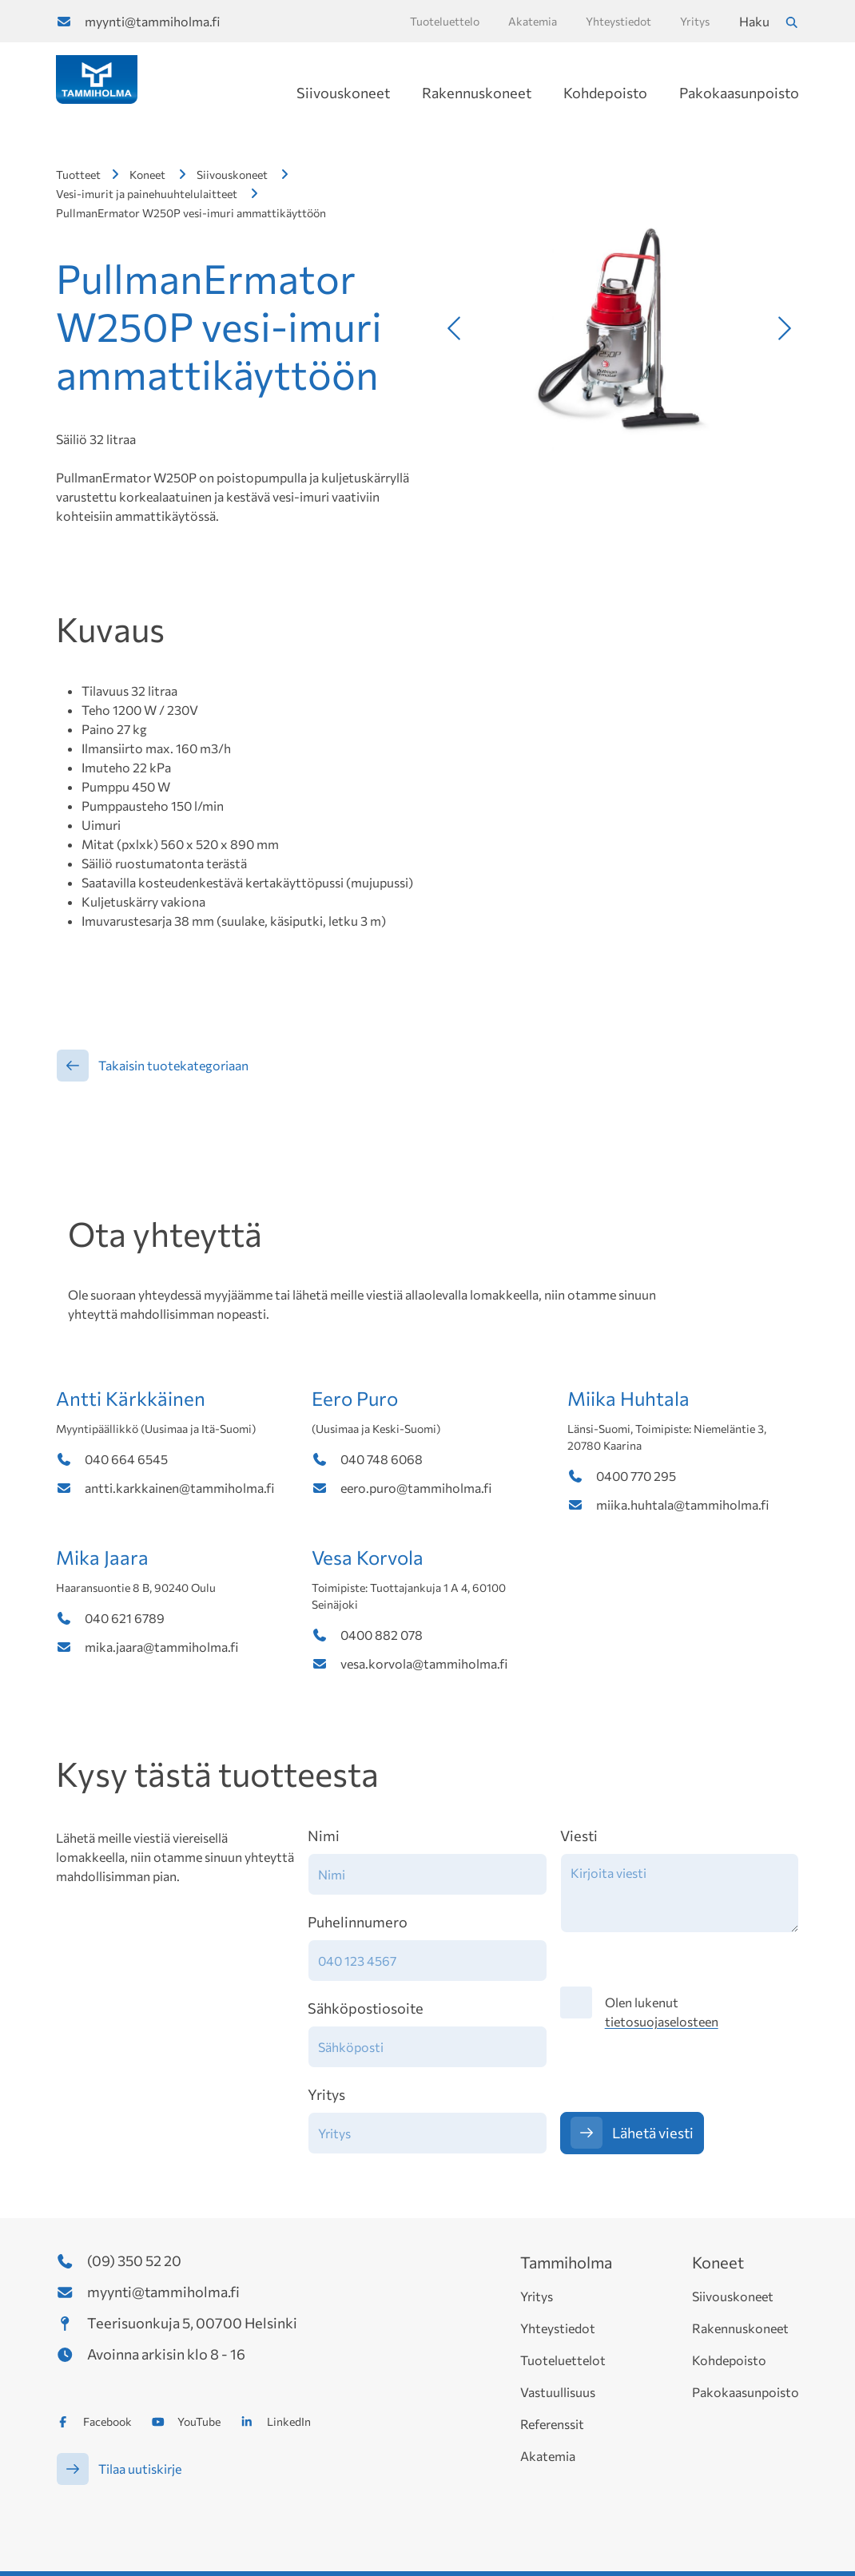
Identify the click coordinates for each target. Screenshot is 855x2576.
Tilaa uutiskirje (139, 2468)
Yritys (326, 2094)
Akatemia (547, 2455)
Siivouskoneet (343, 92)
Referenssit (552, 2423)
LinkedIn (289, 2421)
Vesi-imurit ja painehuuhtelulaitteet (146, 193)
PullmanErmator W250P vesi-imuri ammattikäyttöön (191, 213)
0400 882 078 (381, 1634)
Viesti (579, 1835)
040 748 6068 (381, 1459)
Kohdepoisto (605, 92)
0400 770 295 (636, 1475)
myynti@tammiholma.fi (152, 21)
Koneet (147, 174)
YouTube (199, 2421)
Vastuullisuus (557, 2391)
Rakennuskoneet (476, 92)
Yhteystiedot (557, 2328)
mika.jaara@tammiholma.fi (161, 1646)
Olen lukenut (661, 2012)
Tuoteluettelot (563, 2360)
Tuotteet (78, 174)
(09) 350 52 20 (134, 2260)
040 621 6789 (125, 1617)
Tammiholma (566, 2262)
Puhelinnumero (358, 1922)
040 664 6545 (126, 1459)
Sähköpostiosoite (366, 2008)
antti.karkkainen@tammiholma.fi (179, 1487)
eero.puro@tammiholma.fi (415, 1487)
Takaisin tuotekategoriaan (173, 1065)
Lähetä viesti (653, 2132)
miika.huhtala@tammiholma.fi (682, 1504)
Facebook (107, 2421)
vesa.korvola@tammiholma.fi (423, 1663)
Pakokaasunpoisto (739, 92)
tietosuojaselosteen (661, 2021)
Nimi (324, 1835)
